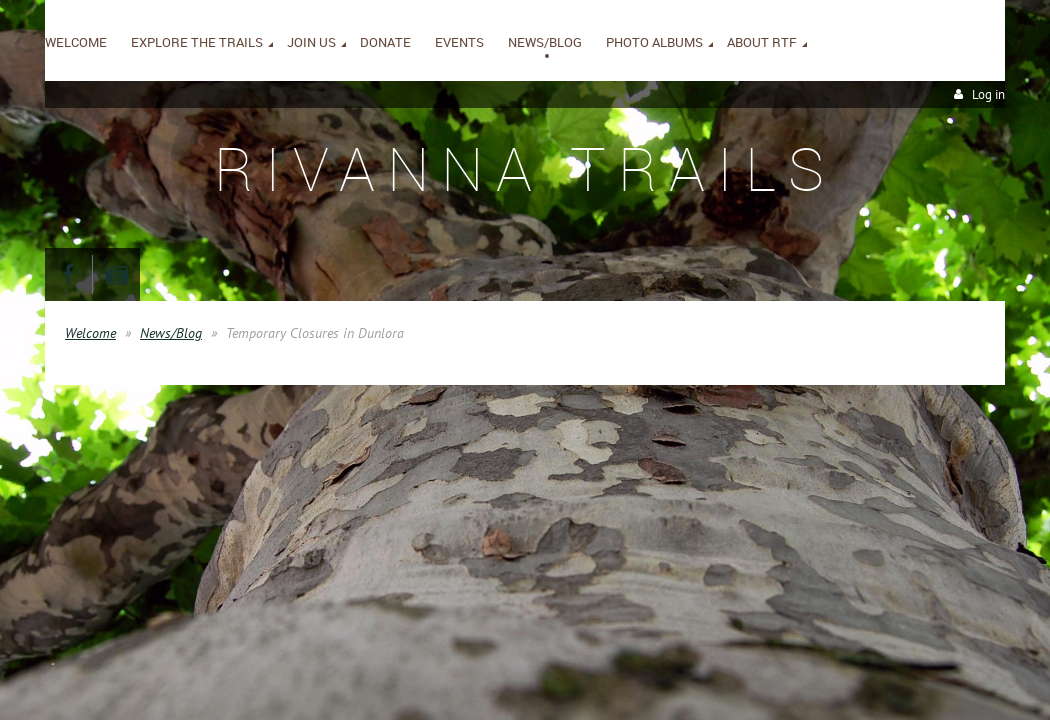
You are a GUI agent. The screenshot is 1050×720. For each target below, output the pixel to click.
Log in (988, 94)
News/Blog (171, 333)
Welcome (90, 333)
